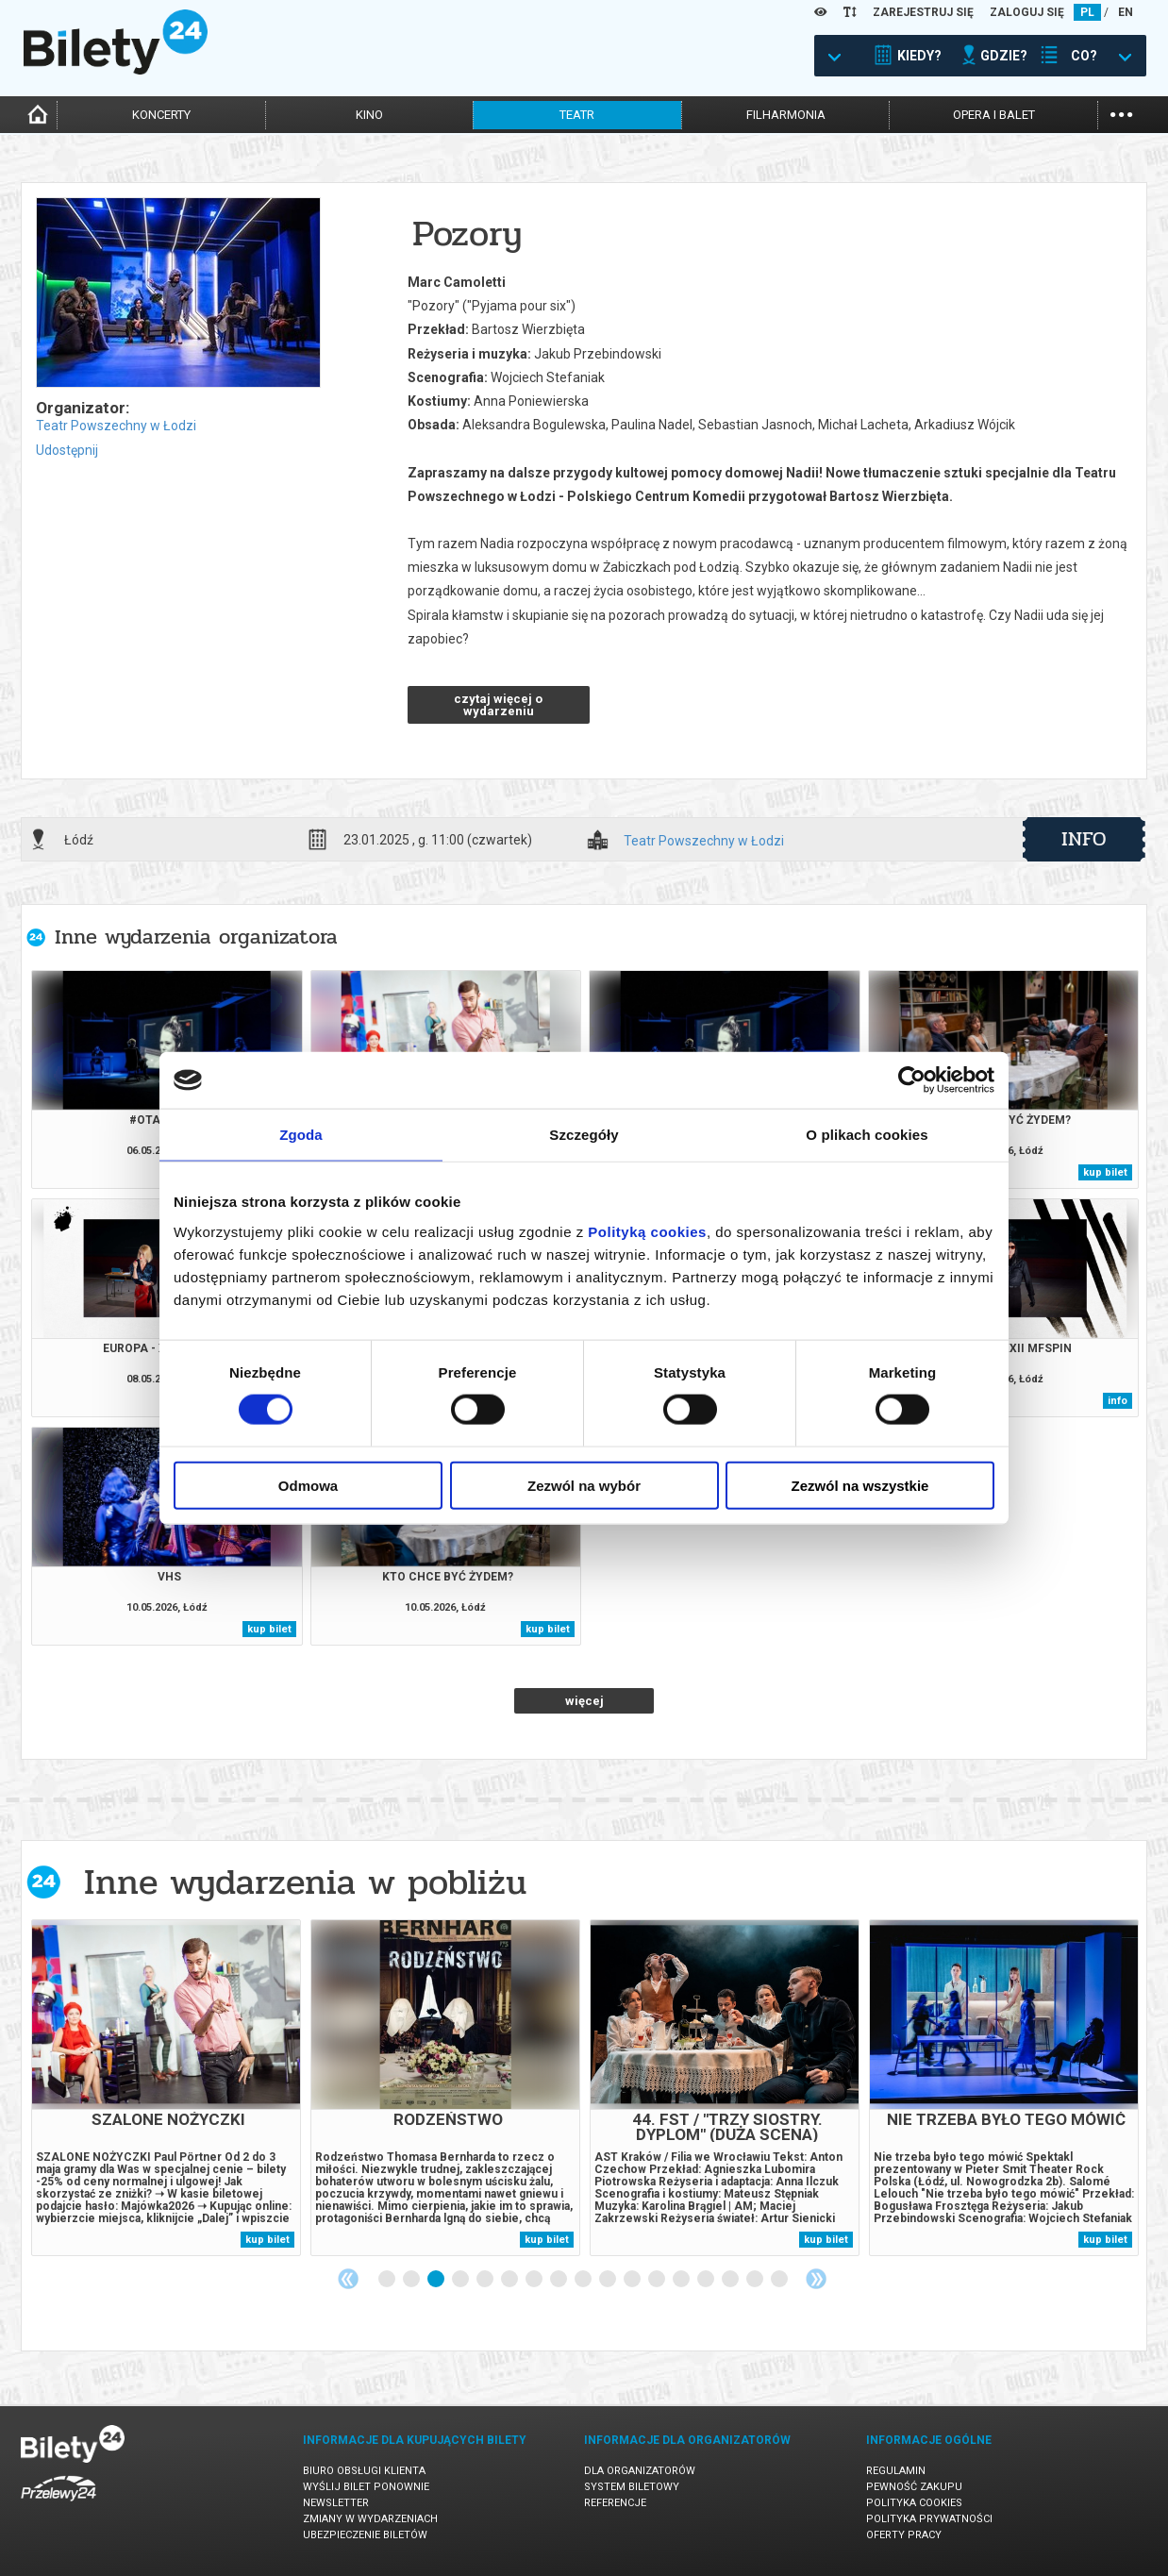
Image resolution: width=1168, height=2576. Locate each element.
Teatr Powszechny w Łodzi (116, 425)
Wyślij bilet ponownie (366, 2487)
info (1084, 839)
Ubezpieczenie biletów (365, 2535)
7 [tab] (535, 2279)
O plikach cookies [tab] (866, 1135)
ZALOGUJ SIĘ (1027, 12)
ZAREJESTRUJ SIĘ (923, 12)
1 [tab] (387, 2279)
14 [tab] (706, 2279)
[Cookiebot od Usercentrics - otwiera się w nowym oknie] (911, 1080)
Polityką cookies (647, 1231)
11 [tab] (633, 2279)
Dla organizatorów (639, 2471)
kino (369, 115)
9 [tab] (584, 2279)
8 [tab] (559, 2279)
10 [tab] (608, 2279)
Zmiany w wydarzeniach (370, 2519)
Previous (348, 2278)
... (1121, 113)
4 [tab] (461, 2279)
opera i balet (994, 115)
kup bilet (1105, 1172)
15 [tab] (731, 2279)
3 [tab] (436, 2279)
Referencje (615, 2503)
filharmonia (786, 115)
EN (1125, 12)
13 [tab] (682, 2279)
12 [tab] (657, 2279)
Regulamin (896, 2471)
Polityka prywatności (929, 2519)
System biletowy (631, 2487)
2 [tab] (412, 2279)
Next (816, 2278)
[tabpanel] (166, 2087)
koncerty (161, 115)
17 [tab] (780, 2279)
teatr (576, 115)
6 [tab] (510, 2279)
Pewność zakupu (914, 2487)
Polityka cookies (914, 2503)
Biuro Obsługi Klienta (364, 2471)
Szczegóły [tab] (583, 1135)
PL (1087, 12)
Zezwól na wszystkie (860, 1485)
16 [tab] (755, 2279)
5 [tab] (485, 2279)
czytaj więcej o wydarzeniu (498, 705)
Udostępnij (67, 450)
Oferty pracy (904, 2535)
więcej (584, 1701)
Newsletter (336, 2503)
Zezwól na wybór (584, 1485)
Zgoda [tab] (301, 1135)
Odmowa (308, 1485)
